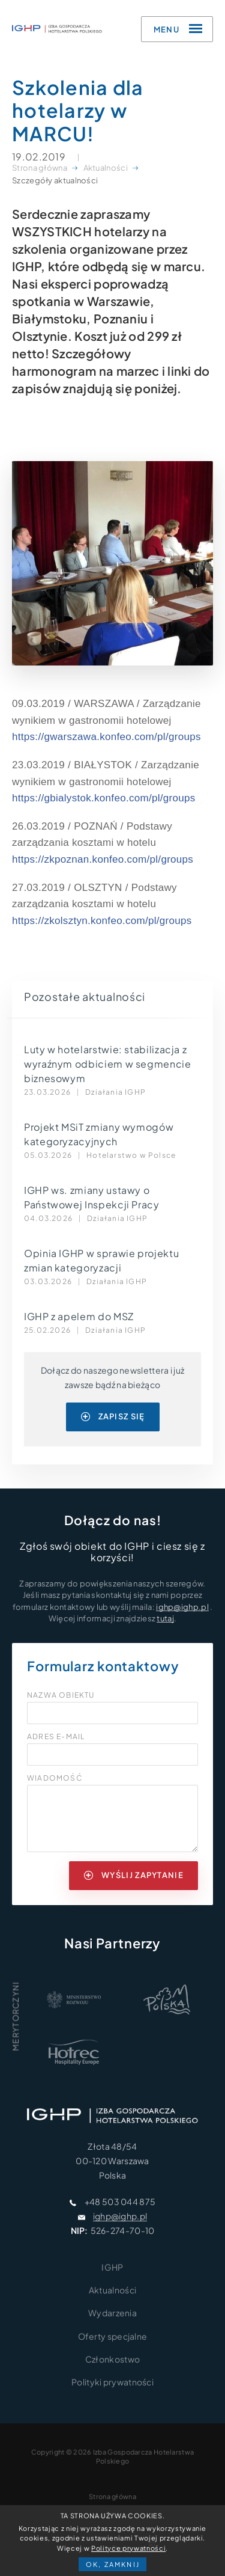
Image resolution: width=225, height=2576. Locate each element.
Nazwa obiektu (61, 1695)
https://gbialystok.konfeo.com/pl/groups (104, 798)
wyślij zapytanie (134, 1875)
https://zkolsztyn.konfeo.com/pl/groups (102, 920)
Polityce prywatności (128, 2548)
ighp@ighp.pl (182, 1607)
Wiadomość (54, 1778)
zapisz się (113, 1416)
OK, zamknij (113, 2564)
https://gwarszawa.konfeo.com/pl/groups (106, 736)
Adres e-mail (56, 1736)
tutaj (165, 1618)
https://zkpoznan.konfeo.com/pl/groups (102, 859)
